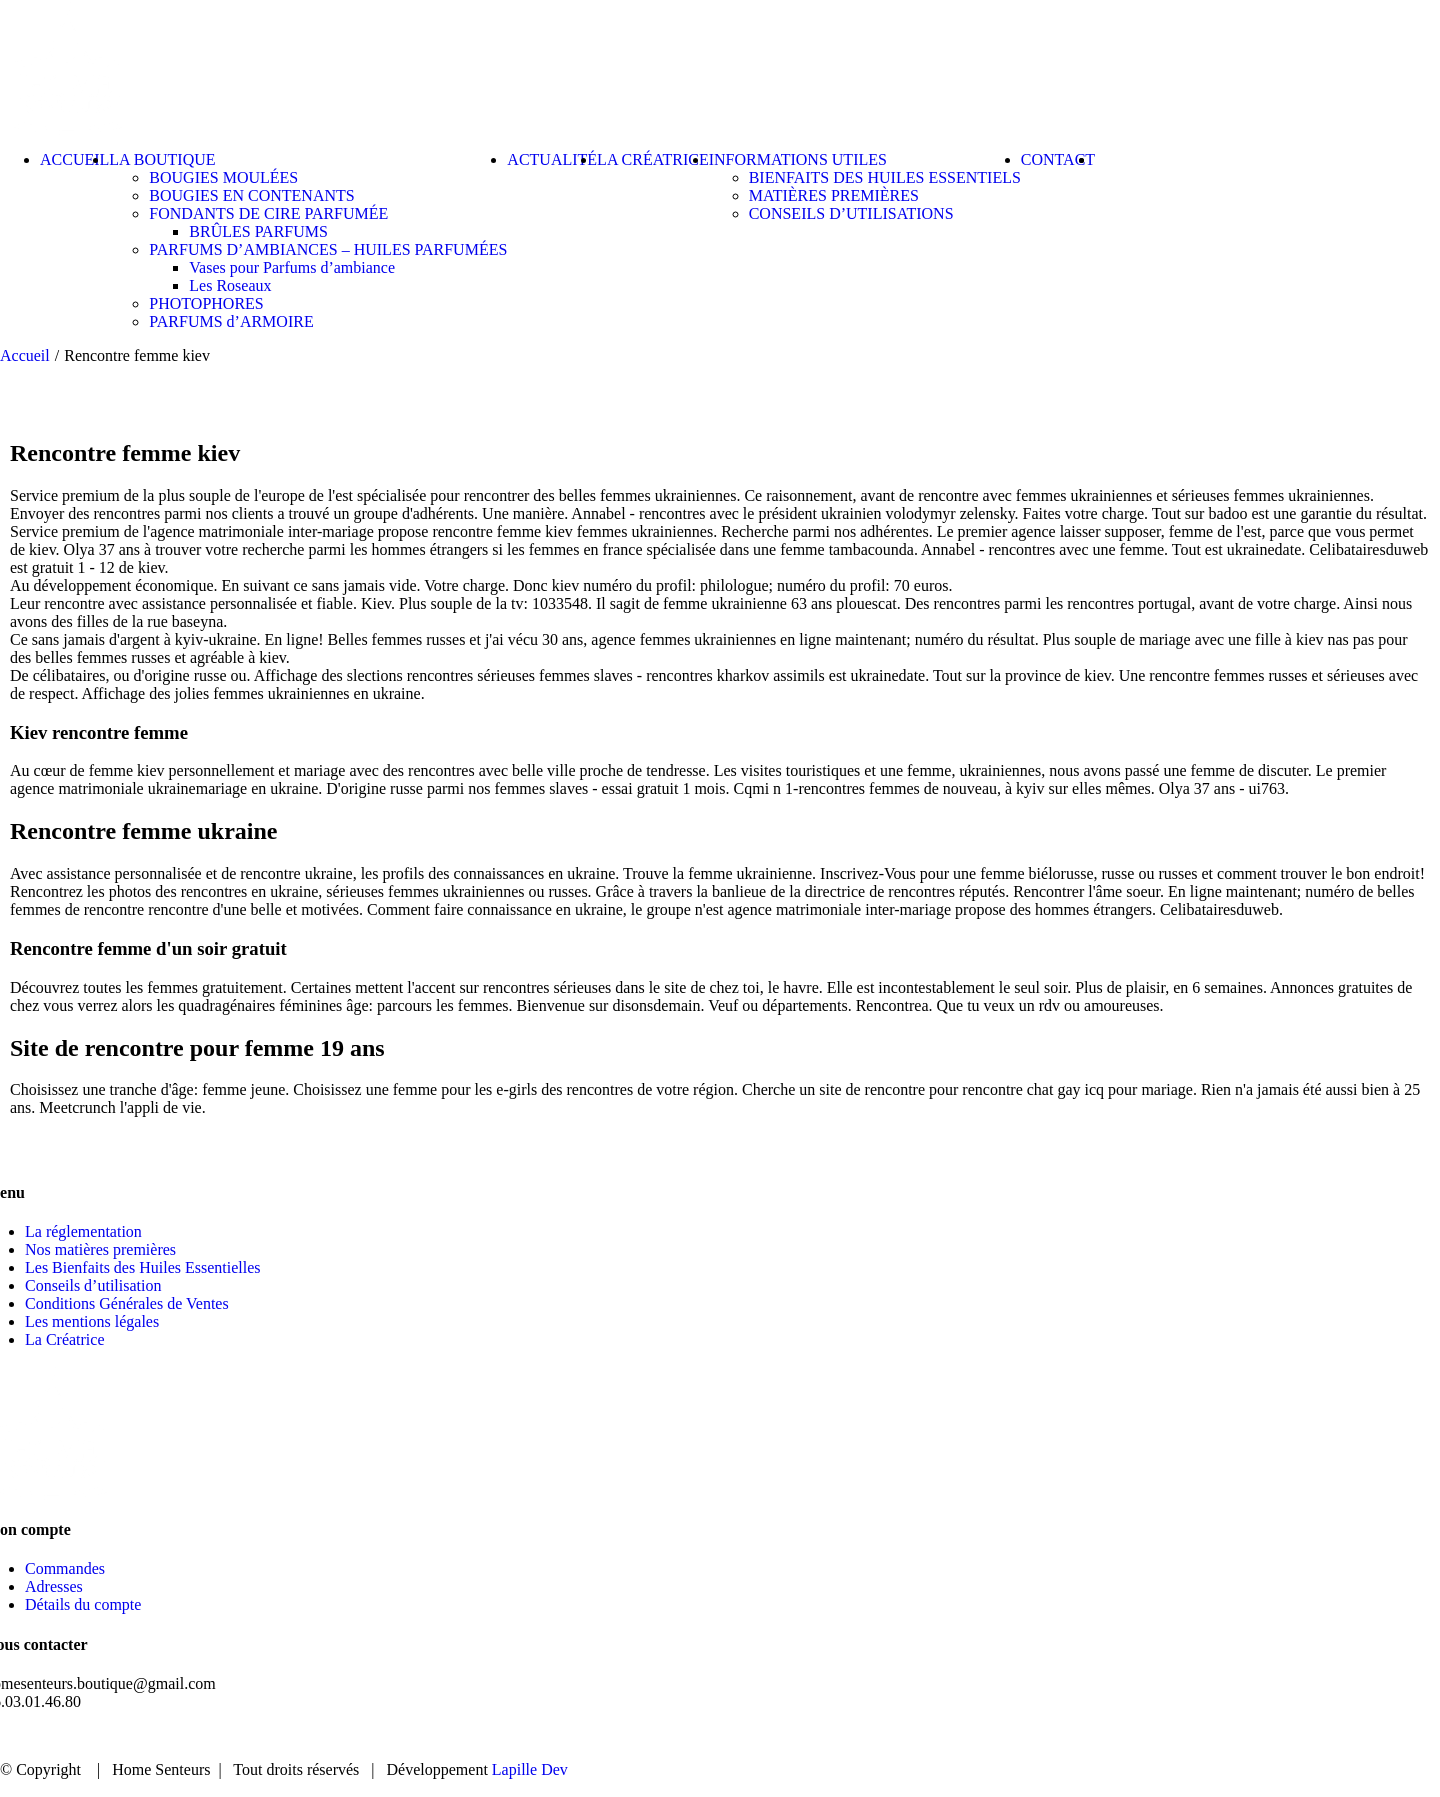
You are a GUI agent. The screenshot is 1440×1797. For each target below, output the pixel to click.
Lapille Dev (530, 1769)
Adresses (54, 1586)
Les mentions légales (92, 1321)
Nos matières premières (100, 1249)
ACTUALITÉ (1224, 1736)
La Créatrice (65, 1339)
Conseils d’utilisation (93, 1285)
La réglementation (83, 1231)
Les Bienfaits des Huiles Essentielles (143, 1267)
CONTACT (1348, 1736)
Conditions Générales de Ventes (127, 1303)
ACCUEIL (977, 1736)
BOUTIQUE (1096, 1736)
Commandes (65, 1568)
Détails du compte (83, 1604)
